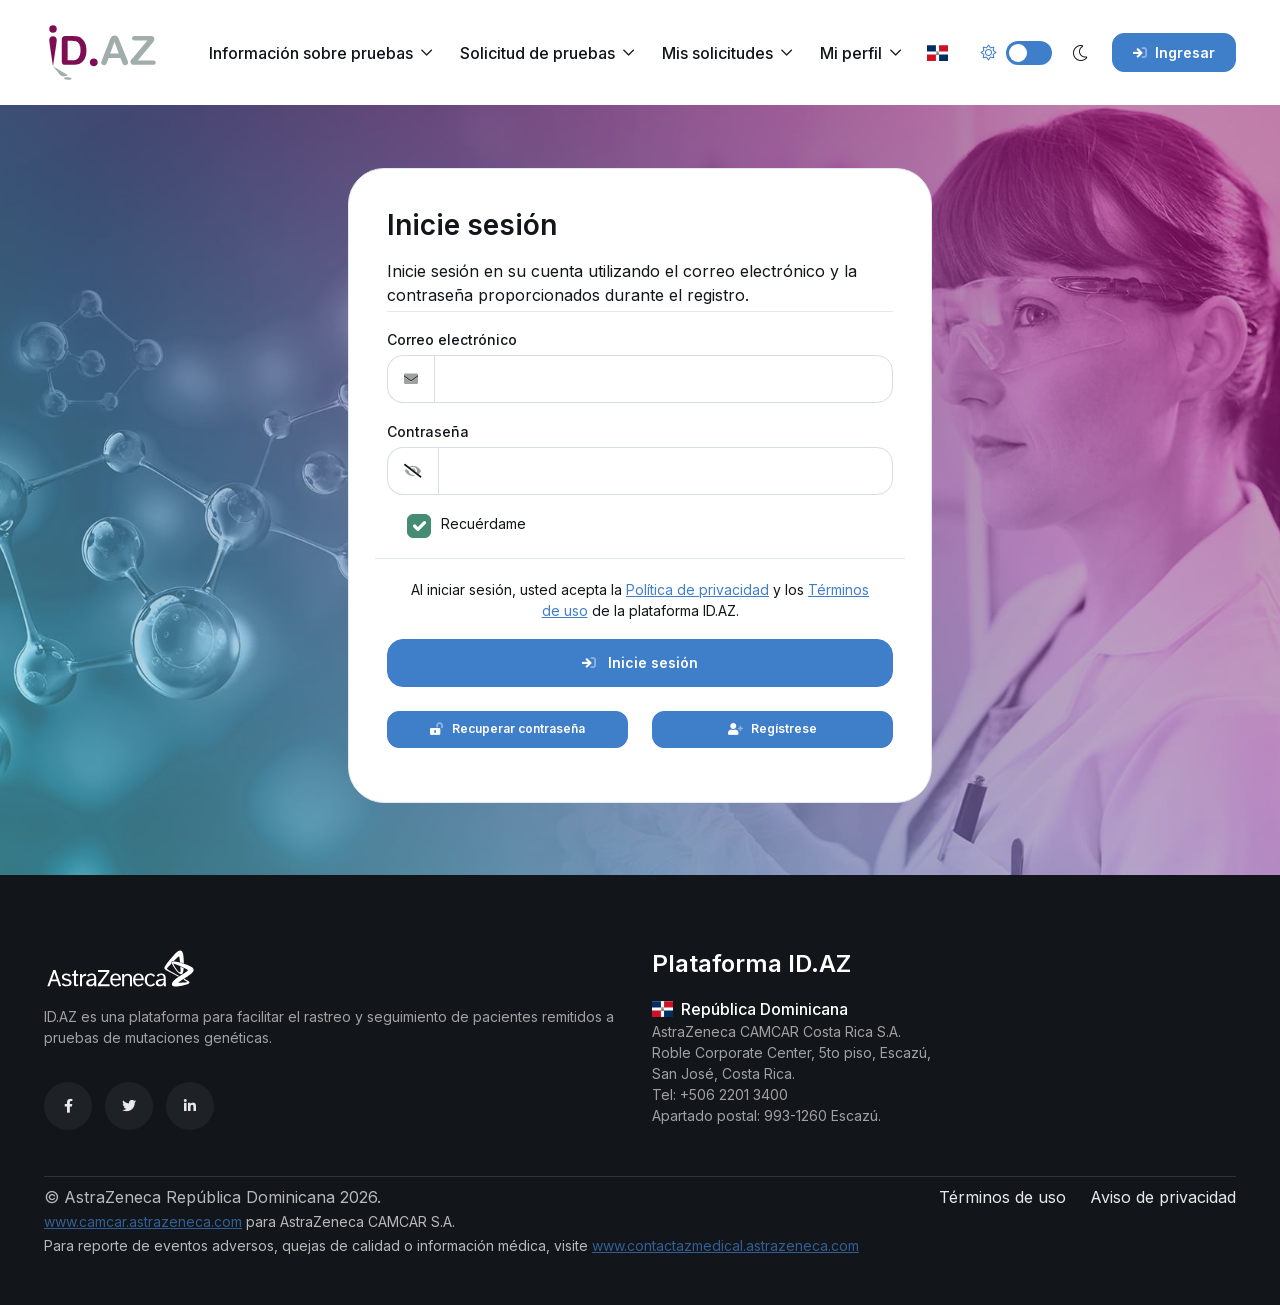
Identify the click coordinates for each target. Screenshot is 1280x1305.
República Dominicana (750, 1009)
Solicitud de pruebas (537, 53)
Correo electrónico (452, 339)
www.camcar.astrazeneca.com (143, 1221)
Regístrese (772, 728)
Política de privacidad (697, 589)
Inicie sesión (640, 662)
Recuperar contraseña (507, 728)
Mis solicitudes (717, 53)
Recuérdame (483, 523)
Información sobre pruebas (311, 53)
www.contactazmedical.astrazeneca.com (725, 1245)
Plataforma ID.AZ (751, 963)
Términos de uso (1002, 1197)
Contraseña (428, 431)
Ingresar (1174, 52)
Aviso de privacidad (1163, 1197)
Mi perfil (851, 53)
